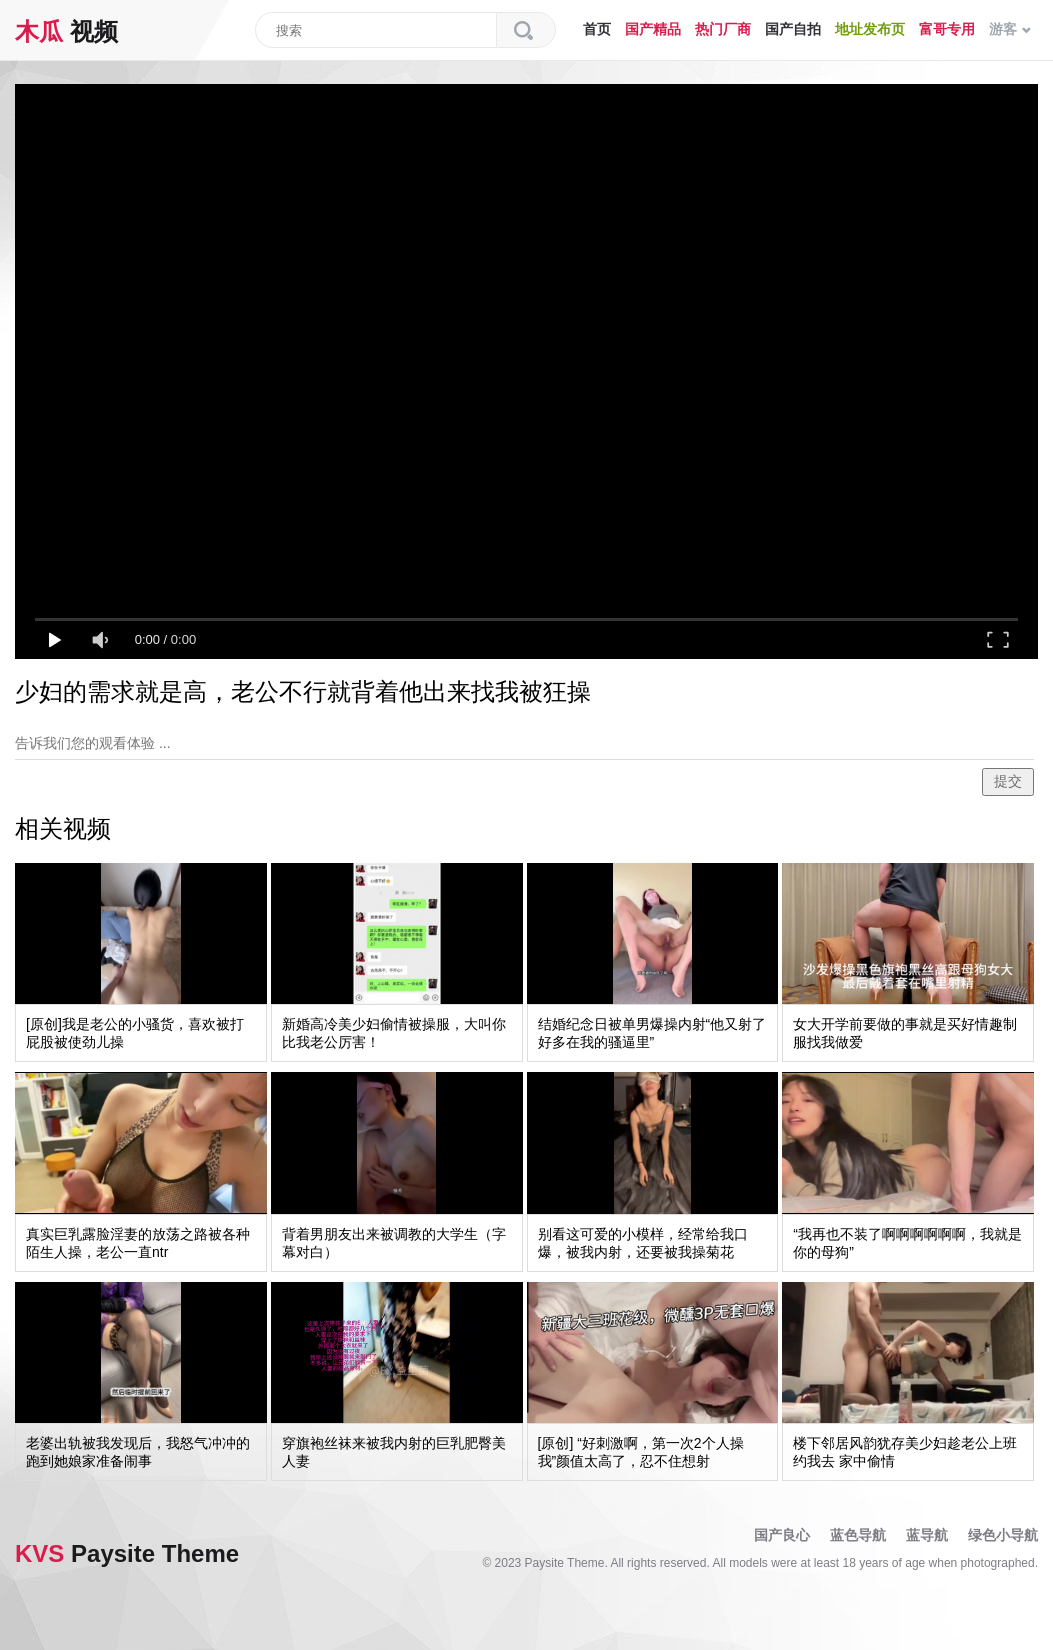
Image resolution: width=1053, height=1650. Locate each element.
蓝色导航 (858, 1535)
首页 (597, 29)
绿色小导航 (1003, 1535)
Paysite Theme (127, 1553)
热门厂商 (723, 29)
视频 (66, 31)
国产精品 (653, 29)
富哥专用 (947, 29)
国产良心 (782, 1535)
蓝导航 (927, 1535)
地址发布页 (870, 29)
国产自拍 (793, 29)
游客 (1010, 29)
